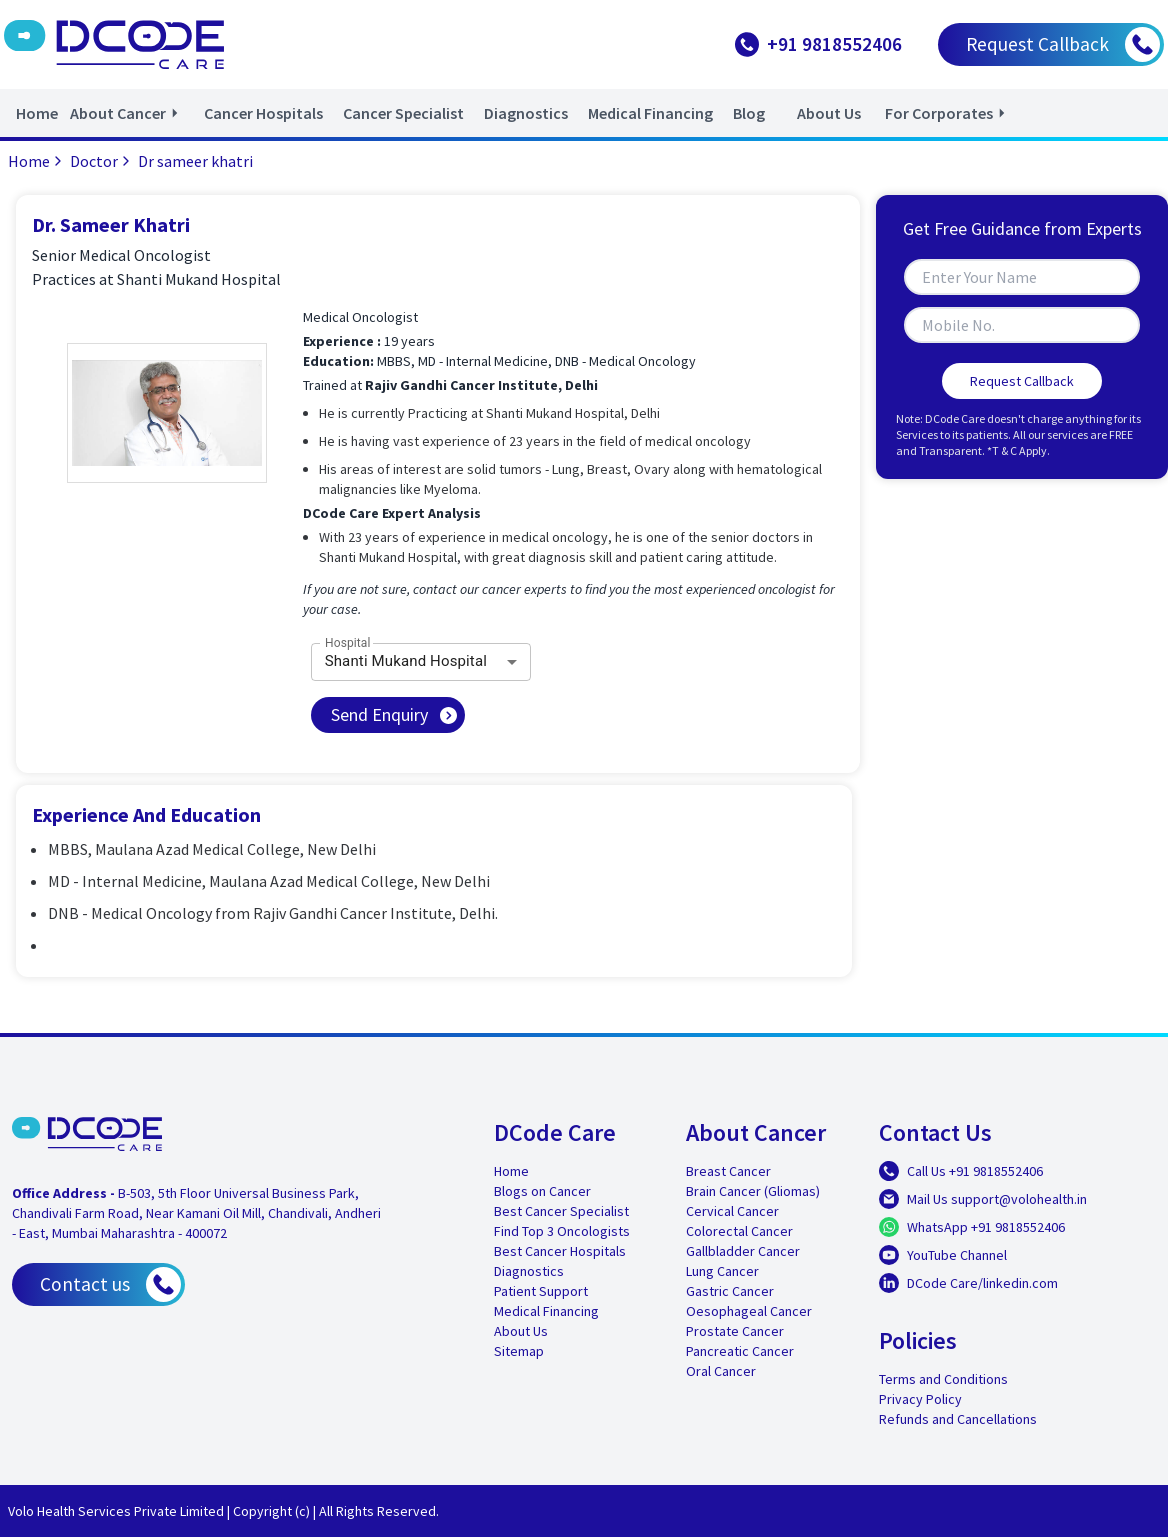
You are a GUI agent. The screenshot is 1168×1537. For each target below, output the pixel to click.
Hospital (348, 642)
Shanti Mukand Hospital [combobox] (406, 661)
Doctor (102, 161)
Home (37, 161)
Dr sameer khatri (195, 161)
